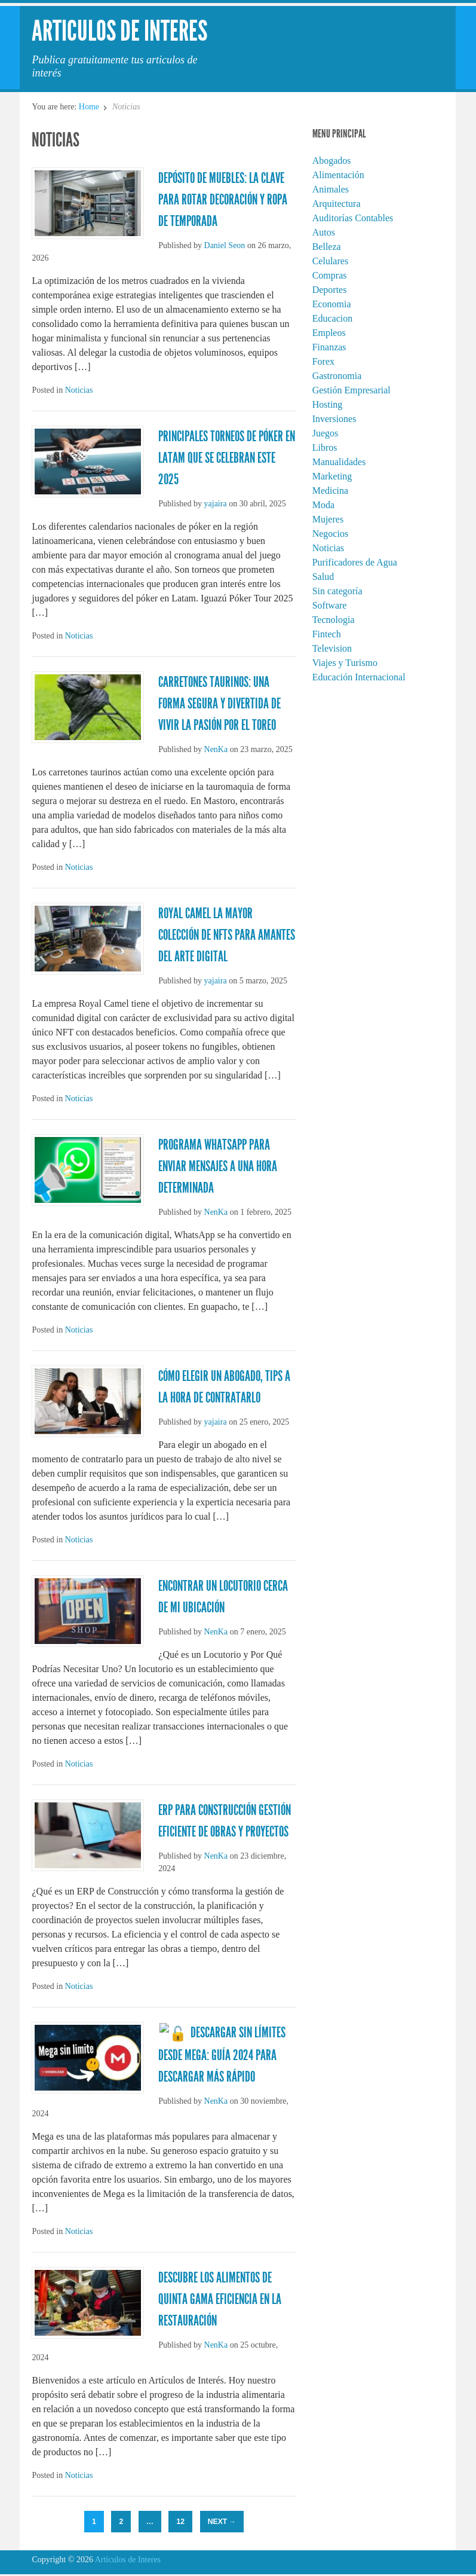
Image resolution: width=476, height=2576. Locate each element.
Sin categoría (337, 591)
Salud (323, 577)
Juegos (325, 433)
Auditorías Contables (353, 218)
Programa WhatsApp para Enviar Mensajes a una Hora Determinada (217, 1166)
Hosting (327, 404)
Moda (323, 505)
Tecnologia (333, 620)
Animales (330, 189)
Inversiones (334, 419)
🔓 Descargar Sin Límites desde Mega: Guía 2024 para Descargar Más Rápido (217, 2054)
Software (329, 605)
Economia (331, 304)
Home (89, 106)
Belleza (326, 247)
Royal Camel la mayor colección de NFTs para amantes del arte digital (226, 935)
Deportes (329, 290)
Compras (329, 275)
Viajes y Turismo (344, 663)
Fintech (326, 634)
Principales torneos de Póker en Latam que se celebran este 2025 (226, 458)
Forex (323, 361)
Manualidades (339, 462)
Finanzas (329, 347)
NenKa (216, 749)
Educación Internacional (359, 677)
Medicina (330, 490)
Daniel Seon (224, 245)
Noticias (79, 390)
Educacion (332, 318)
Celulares (330, 261)
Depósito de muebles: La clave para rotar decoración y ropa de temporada (222, 200)
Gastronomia (337, 376)
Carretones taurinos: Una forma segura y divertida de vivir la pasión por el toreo (219, 704)
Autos (323, 232)
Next (222, 2520)
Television (332, 648)
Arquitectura (336, 203)
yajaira (215, 503)
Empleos (329, 333)
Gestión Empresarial (351, 390)
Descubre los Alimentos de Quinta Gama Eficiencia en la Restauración (219, 2298)
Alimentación (338, 175)
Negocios (330, 533)
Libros (324, 447)
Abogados (331, 160)
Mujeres (327, 519)
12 (181, 2520)
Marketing (332, 476)
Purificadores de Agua (354, 562)
